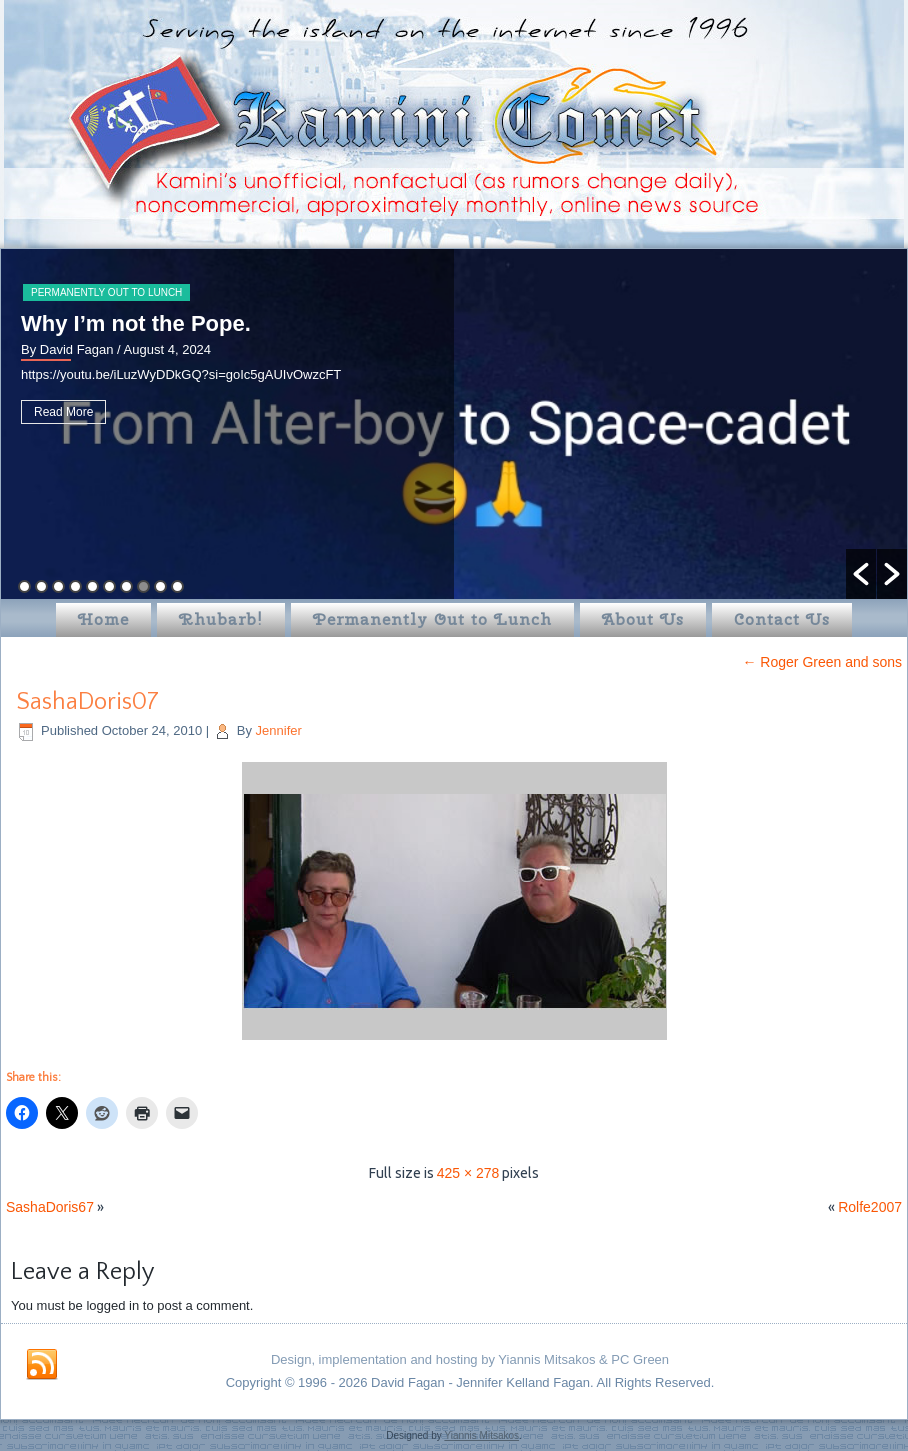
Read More (63, 412)
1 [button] (24, 586)
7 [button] (126, 586)
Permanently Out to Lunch (106, 292)
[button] (861, 574)
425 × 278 (468, 1173)
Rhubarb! (221, 619)
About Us (643, 619)
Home (103, 619)
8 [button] (143, 586)
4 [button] (75, 586)
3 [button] (58, 586)
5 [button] (92, 586)
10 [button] (177, 586)
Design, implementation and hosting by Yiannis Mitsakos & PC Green (470, 1359)
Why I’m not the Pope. (136, 323)
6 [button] (109, 586)
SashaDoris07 (87, 702)
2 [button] (41, 586)
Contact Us (782, 619)
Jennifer (279, 730)
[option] (454, 424)
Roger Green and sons (822, 662)
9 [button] (160, 586)
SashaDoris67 (50, 1207)
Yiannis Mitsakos (481, 1435)
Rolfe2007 (870, 1207)
